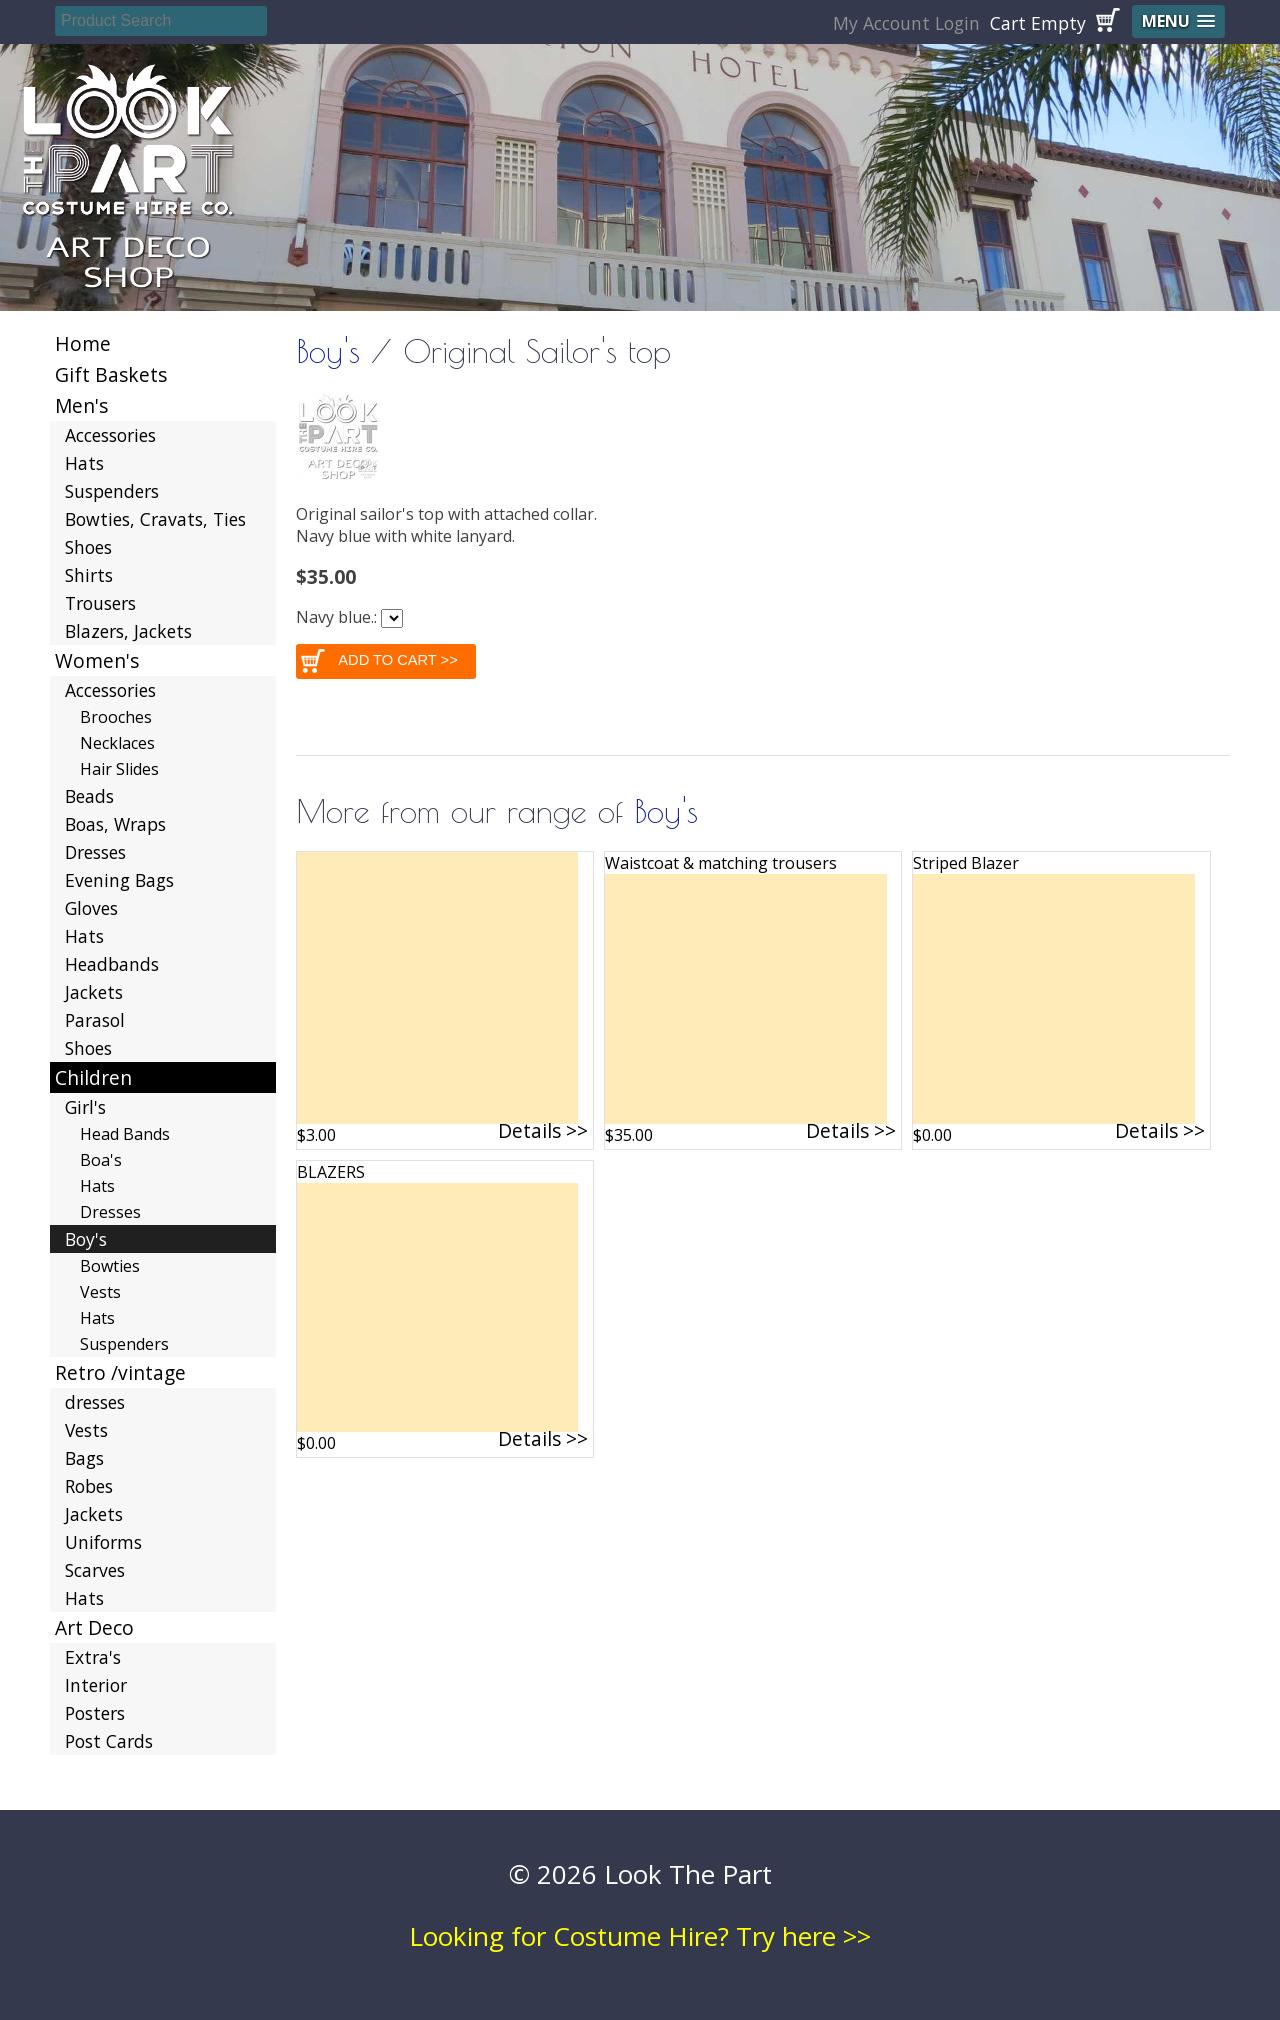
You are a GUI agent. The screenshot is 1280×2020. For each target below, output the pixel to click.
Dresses (95, 852)
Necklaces (117, 743)
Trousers (100, 603)
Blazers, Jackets (128, 631)
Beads (89, 796)
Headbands (112, 964)
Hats (84, 463)
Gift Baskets (111, 374)
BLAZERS (331, 1172)
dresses (95, 1402)
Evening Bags (119, 880)
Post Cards (109, 1741)
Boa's (101, 1160)
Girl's (85, 1107)
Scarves (95, 1570)
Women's (97, 660)
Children (93, 1077)
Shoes (88, 547)
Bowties (110, 1266)
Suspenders (112, 491)
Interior (96, 1685)
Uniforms (103, 1542)
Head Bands (125, 1134)
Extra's (93, 1657)
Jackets (94, 992)
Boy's (328, 351)
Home (83, 343)
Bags (84, 1458)
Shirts (89, 575)
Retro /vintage (120, 1372)
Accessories (110, 435)
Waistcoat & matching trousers (721, 863)
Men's (81, 405)
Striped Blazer (966, 863)
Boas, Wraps (115, 824)
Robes (89, 1486)
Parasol (95, 1020)
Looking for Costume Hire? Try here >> (640, 1936)
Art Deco (94, 1627)
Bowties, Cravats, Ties (155, 519)
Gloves (91, 908)
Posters (95, 1713)
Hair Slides (119, 769)
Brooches (116, 717)
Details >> (543, 1130)
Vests (100, 1292)
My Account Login (906, 23)
